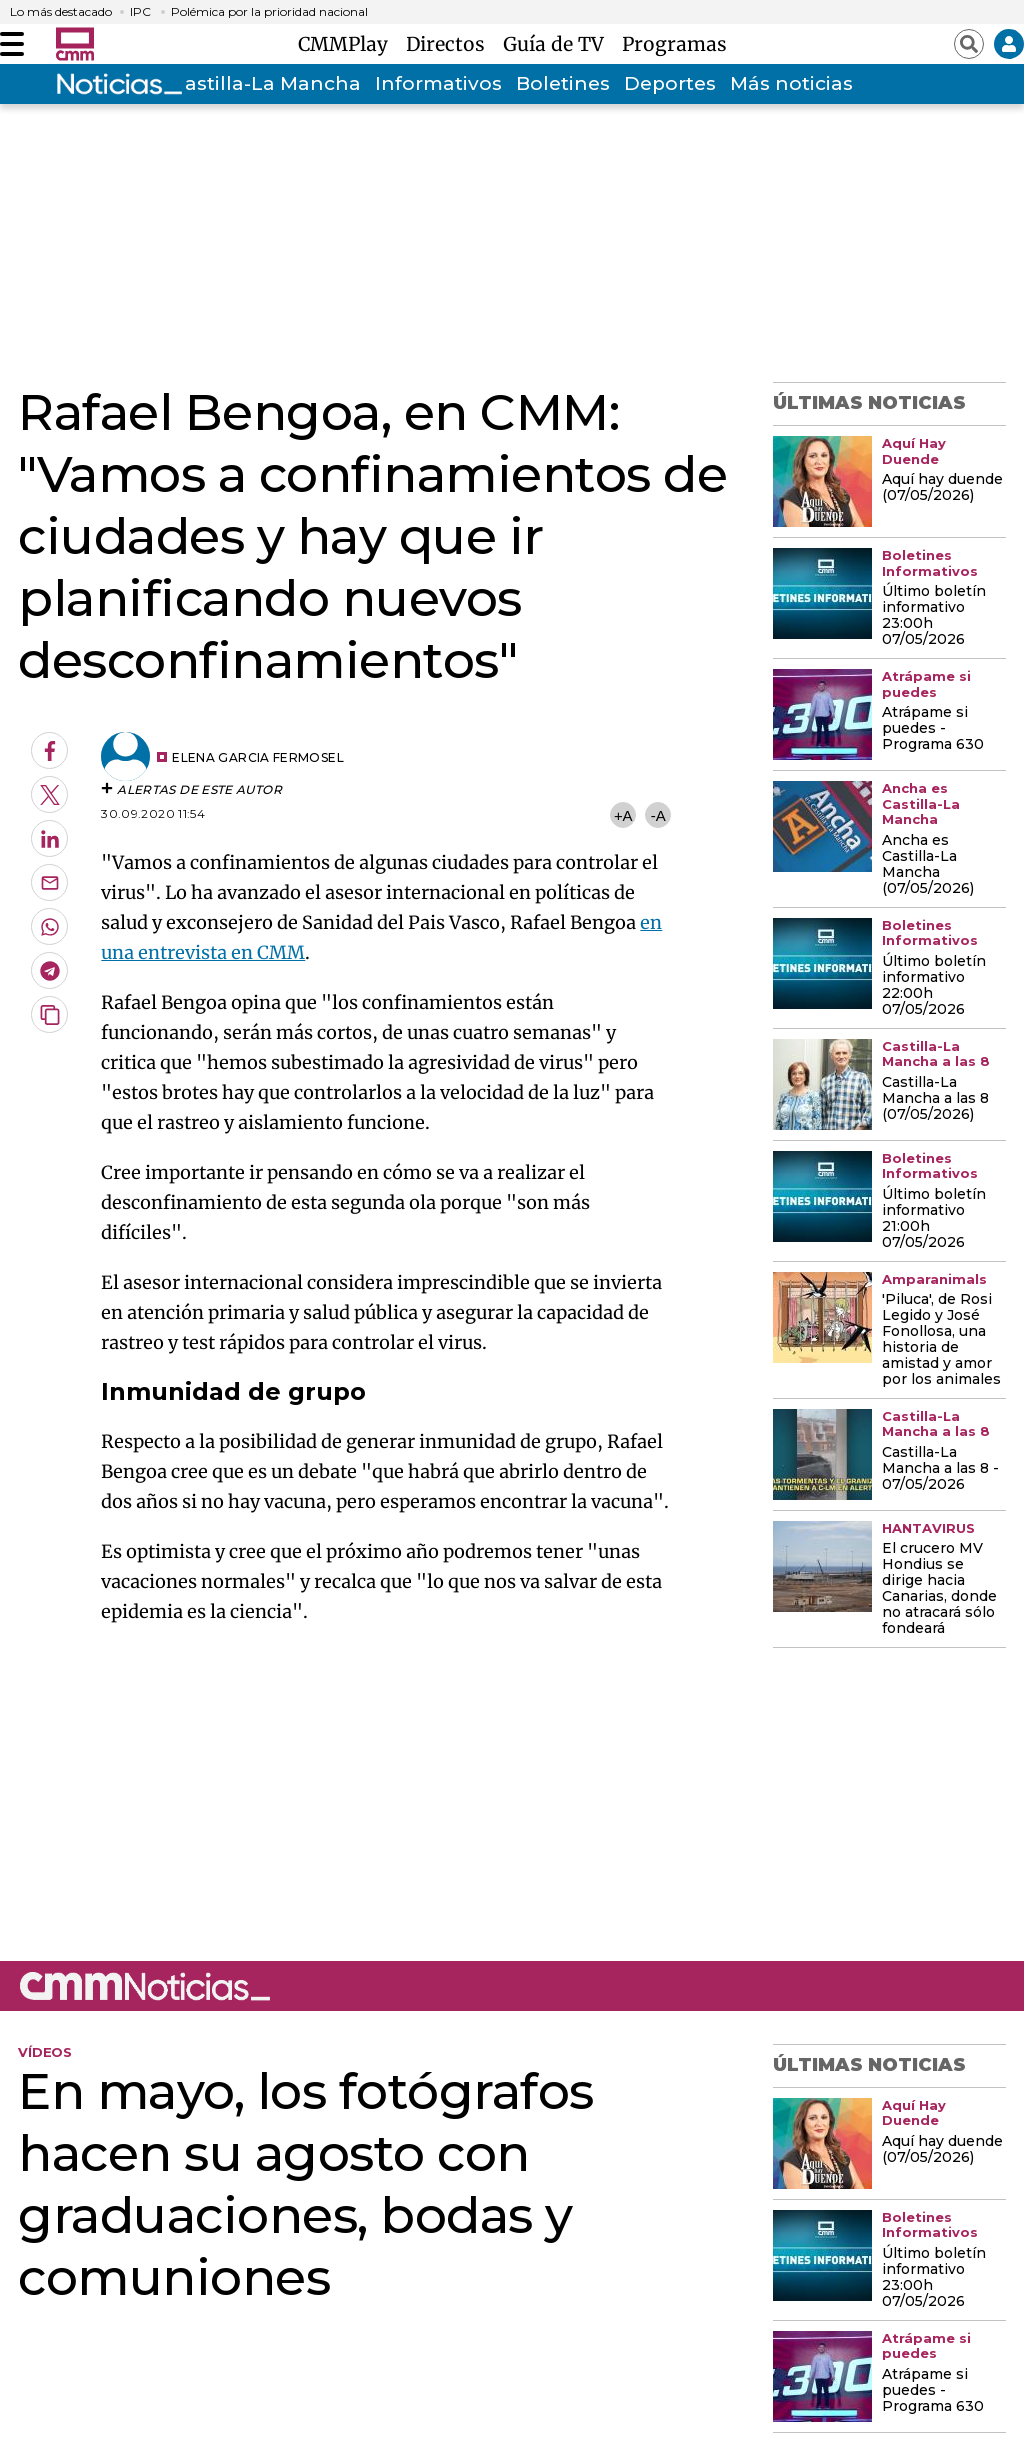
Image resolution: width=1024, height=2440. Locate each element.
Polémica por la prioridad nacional (269, 12)
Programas (674, 44)
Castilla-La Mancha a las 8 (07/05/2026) (935, 1099)
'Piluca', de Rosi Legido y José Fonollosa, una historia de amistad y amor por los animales (941, 1340)
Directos (450, 44)
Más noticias (791, 83)
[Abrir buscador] (969, 44)
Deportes (670, 83)
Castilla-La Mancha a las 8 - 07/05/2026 (940, 1469)
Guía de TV (558, 44)
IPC (140, 12)
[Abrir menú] (12, 44)
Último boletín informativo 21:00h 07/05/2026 (934, 1219)
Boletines (563, 83)
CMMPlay (348, 44)
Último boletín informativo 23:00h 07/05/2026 (934, 616)
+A (623, 815)
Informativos (438, 83)
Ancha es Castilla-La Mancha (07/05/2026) (928, 865)
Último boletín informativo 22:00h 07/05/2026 (934, 986)
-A (658, 815)
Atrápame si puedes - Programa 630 (933, 729)
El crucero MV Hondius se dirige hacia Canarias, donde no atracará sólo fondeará (939, 1589)
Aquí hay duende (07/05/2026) (942, 488)
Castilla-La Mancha (266, 83)
